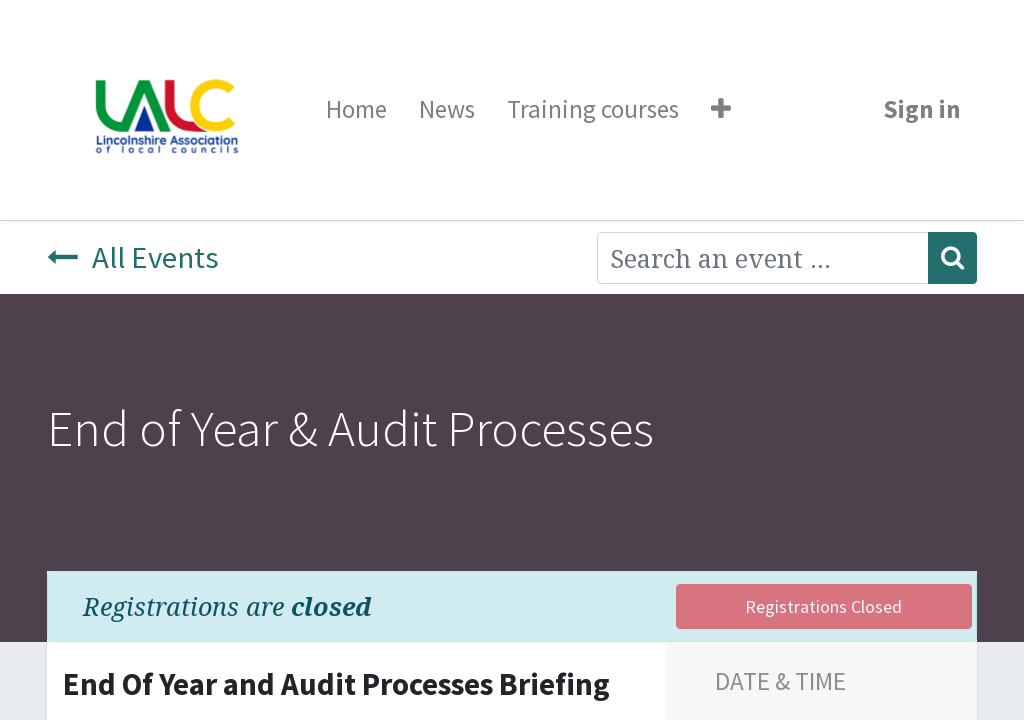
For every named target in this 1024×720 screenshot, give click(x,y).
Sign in (922, 109)
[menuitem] (356, 110)
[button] (721, 110)
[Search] (952, 258)
